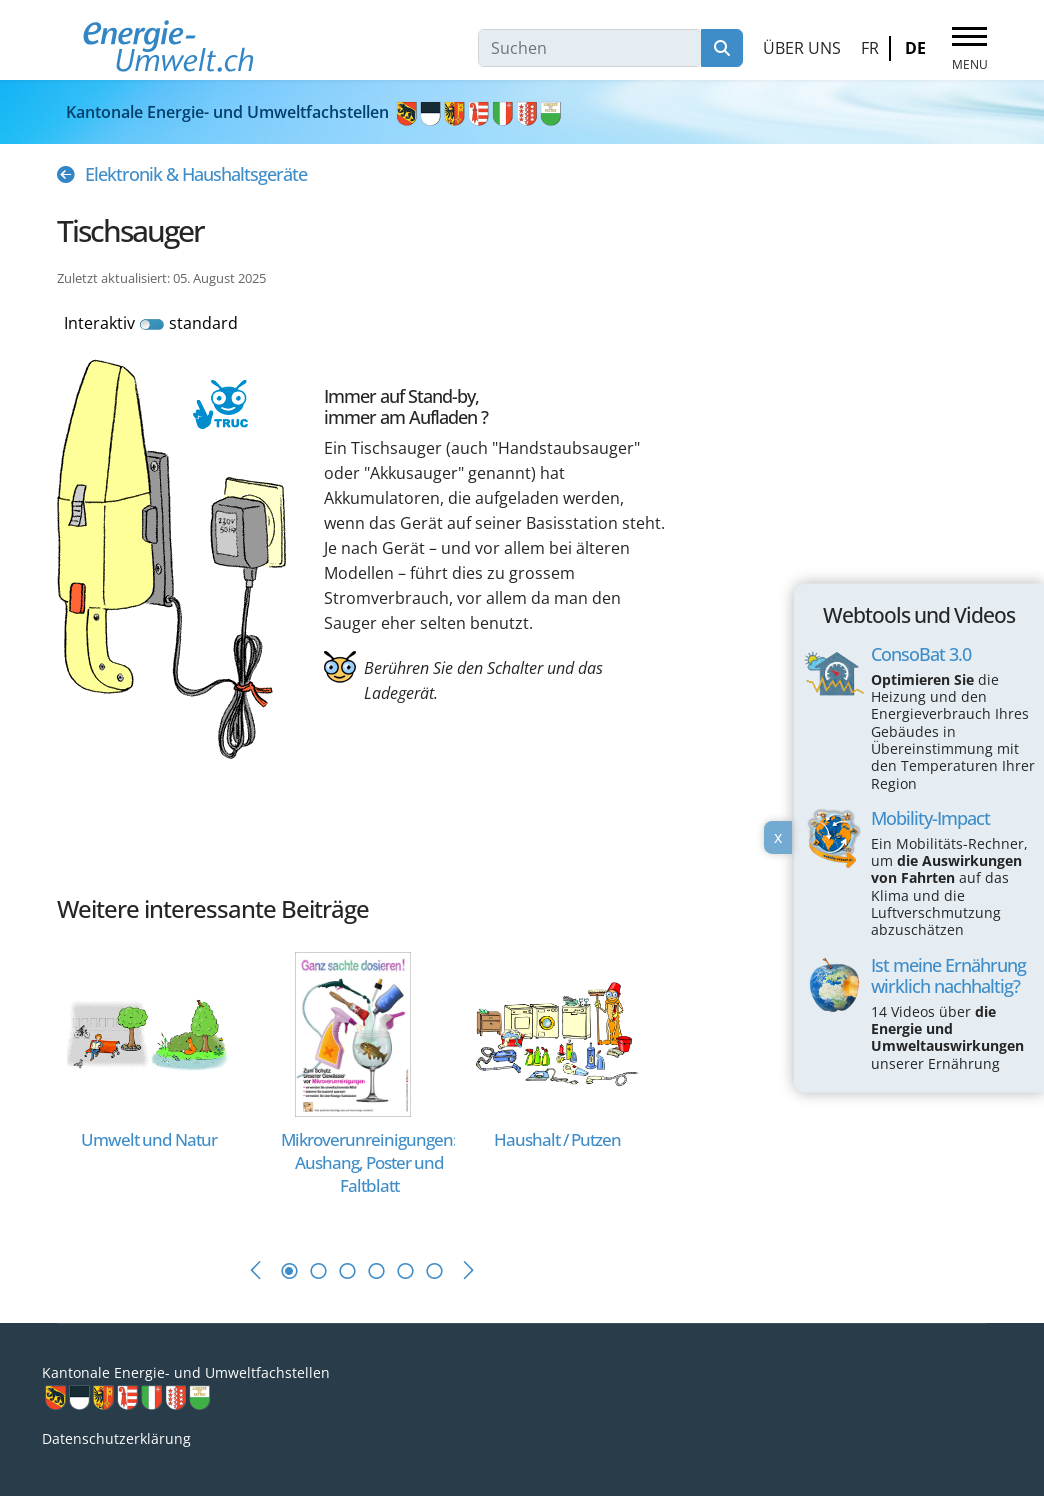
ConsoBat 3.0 (921, 654)
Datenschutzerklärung (116, 1438)
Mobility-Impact (930, 818)
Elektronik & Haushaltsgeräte (196, 174)
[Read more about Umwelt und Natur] (149, 1032)
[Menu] (969, 49)
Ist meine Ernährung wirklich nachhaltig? (948, 975)
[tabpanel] (159, 1084)
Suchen (722, 48)
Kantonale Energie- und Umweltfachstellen (315, 112)
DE (915, 48)
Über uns (802, 48)
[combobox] (590, 48)
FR (870, 48)
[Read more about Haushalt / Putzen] (557, 1032)
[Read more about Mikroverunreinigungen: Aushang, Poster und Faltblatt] (353, 1032)
